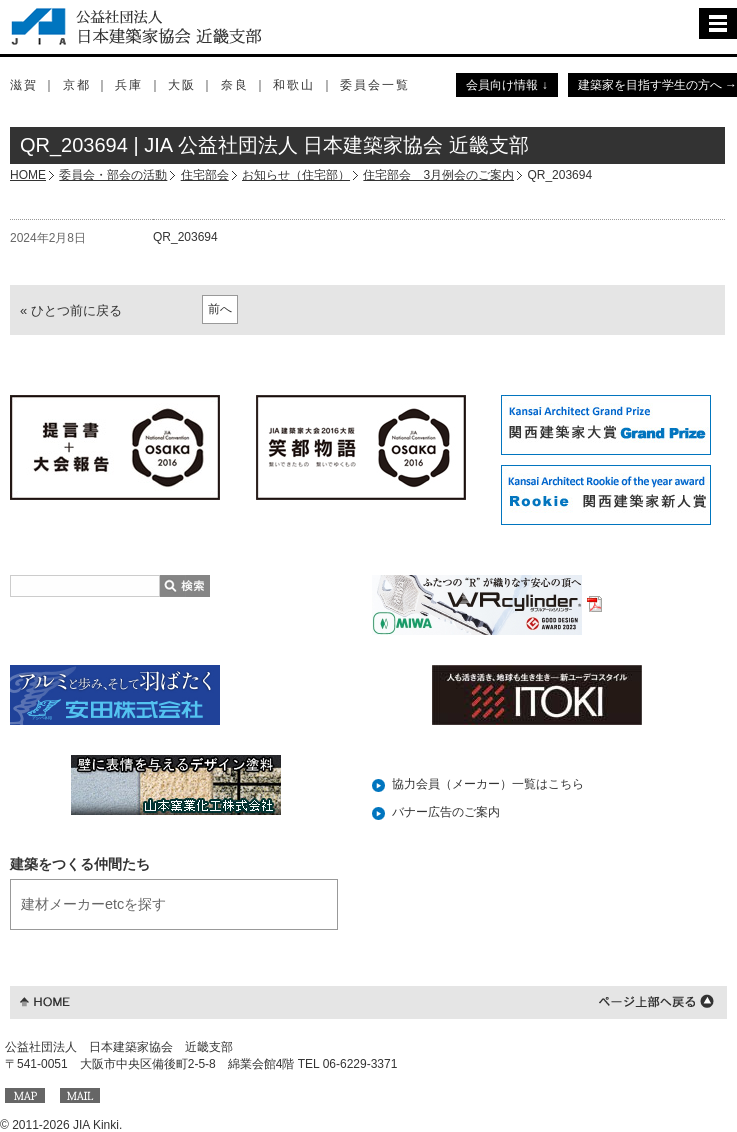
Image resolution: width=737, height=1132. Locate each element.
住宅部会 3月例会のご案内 (438, 175)
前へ (220, 309)
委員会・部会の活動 (113, 175)
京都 (77, 85)
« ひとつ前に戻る (71, 310)
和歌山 (294, 85)
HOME (28, 175)
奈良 (235, 85)
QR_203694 (185, 237)
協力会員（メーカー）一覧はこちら (488, 784)
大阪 (182, 85)
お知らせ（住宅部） (296, 175)
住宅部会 (205, 175)
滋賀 (24, 85)
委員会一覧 (375, 85)
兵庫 (129, 85)
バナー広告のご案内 (446, 812)
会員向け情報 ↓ (506, 85)
